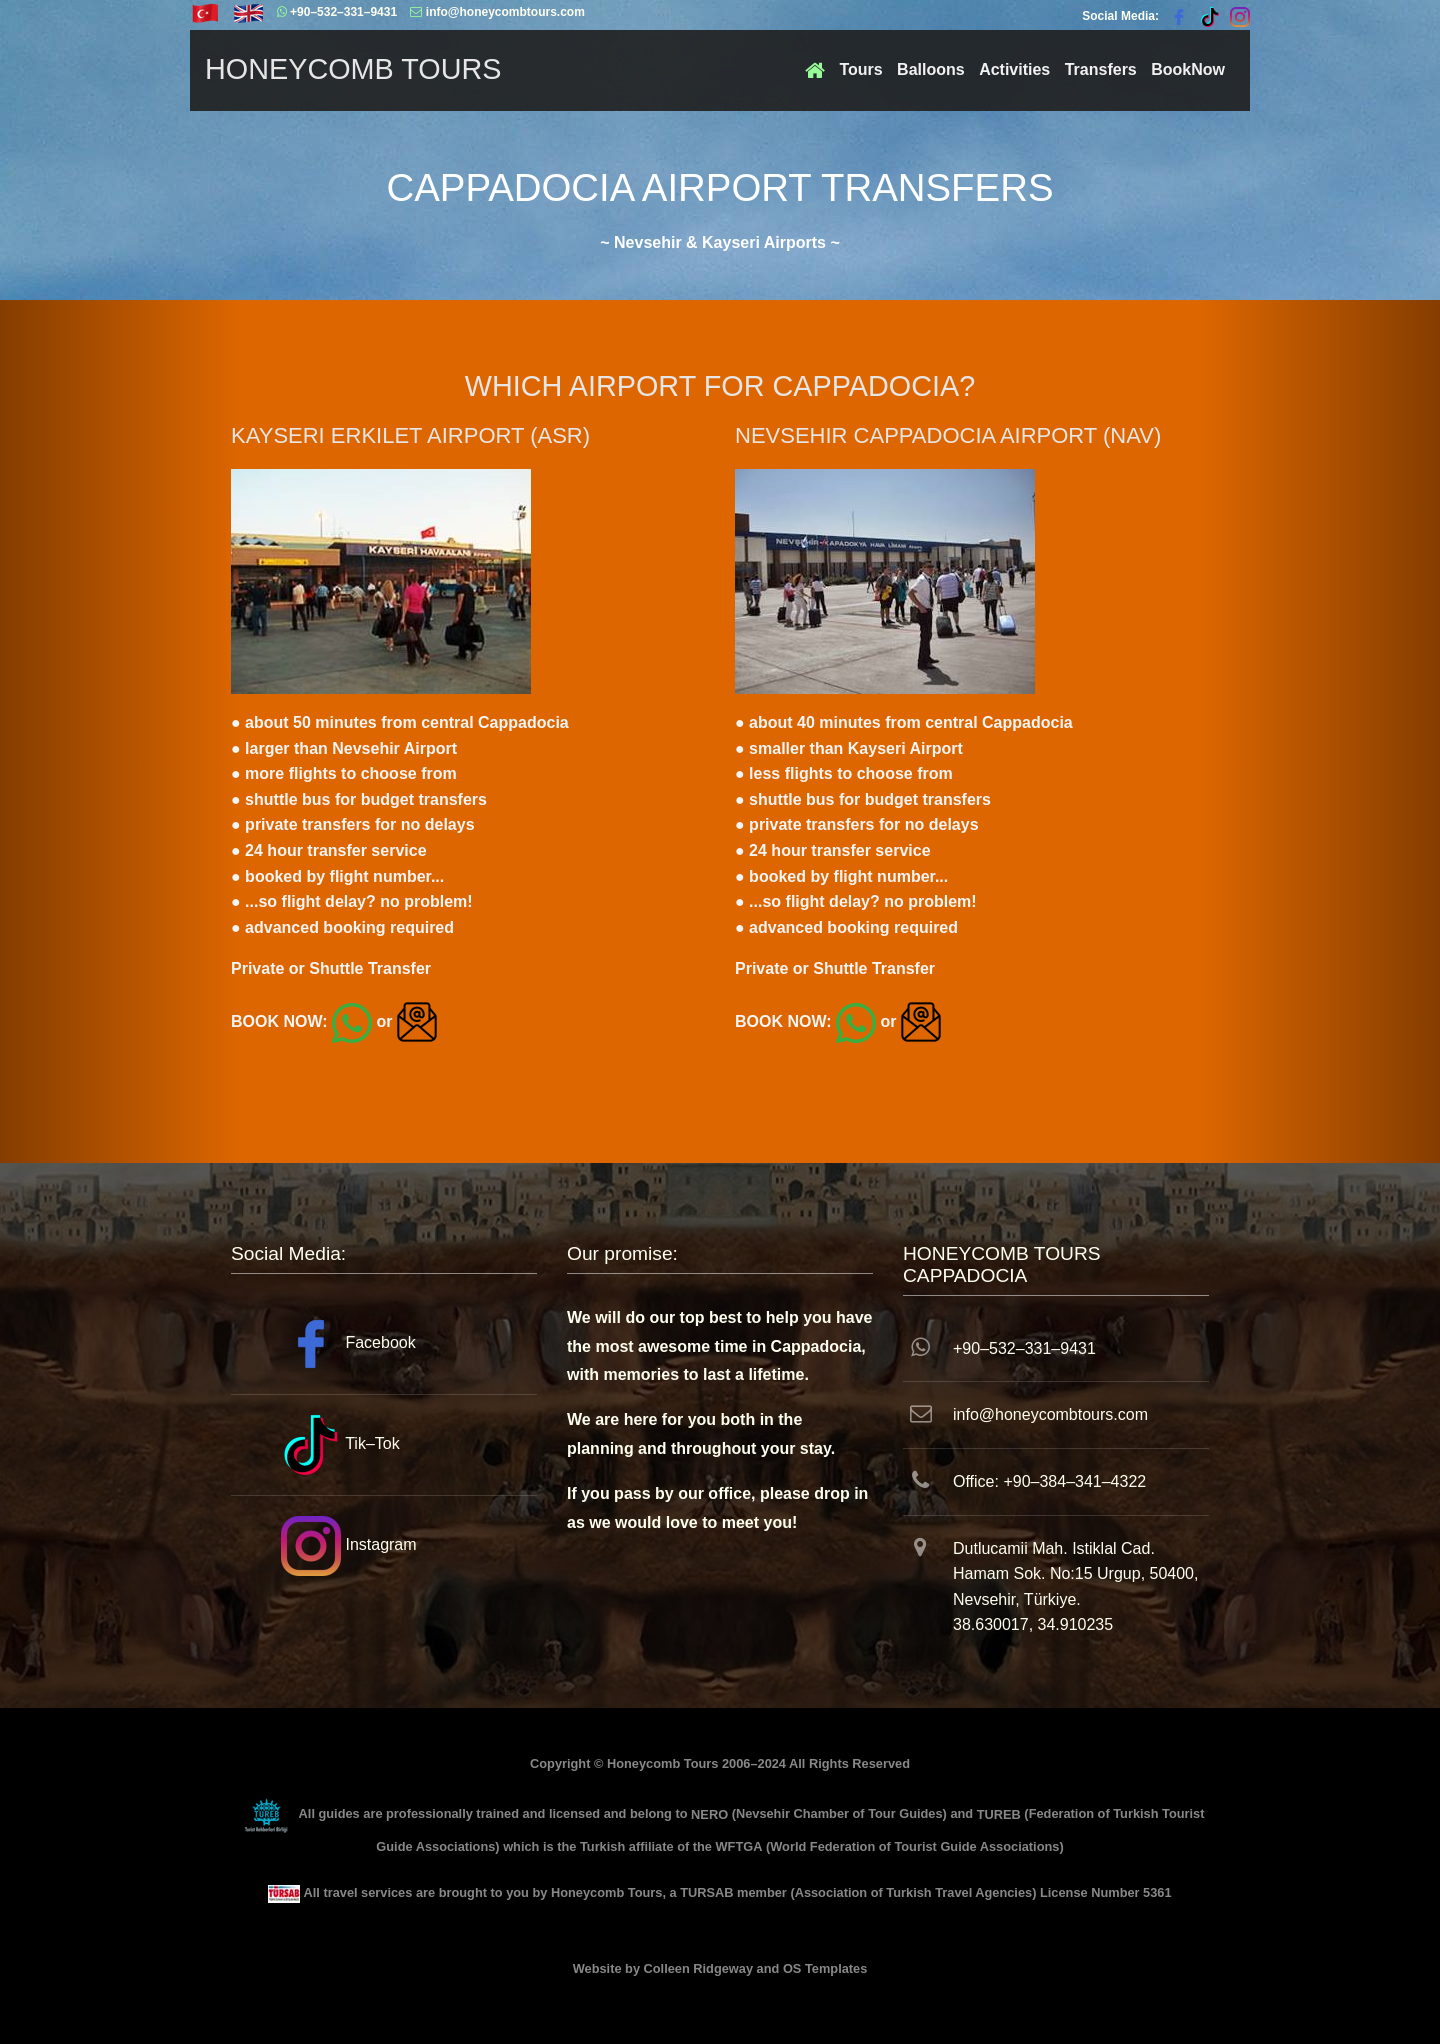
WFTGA (739, 1846)
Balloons (931, 69)
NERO (709, 1814)
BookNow (1188, 69)
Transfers (1101, 69)
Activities (1014, 69)
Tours (860, 69)
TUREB (999, 1814)
